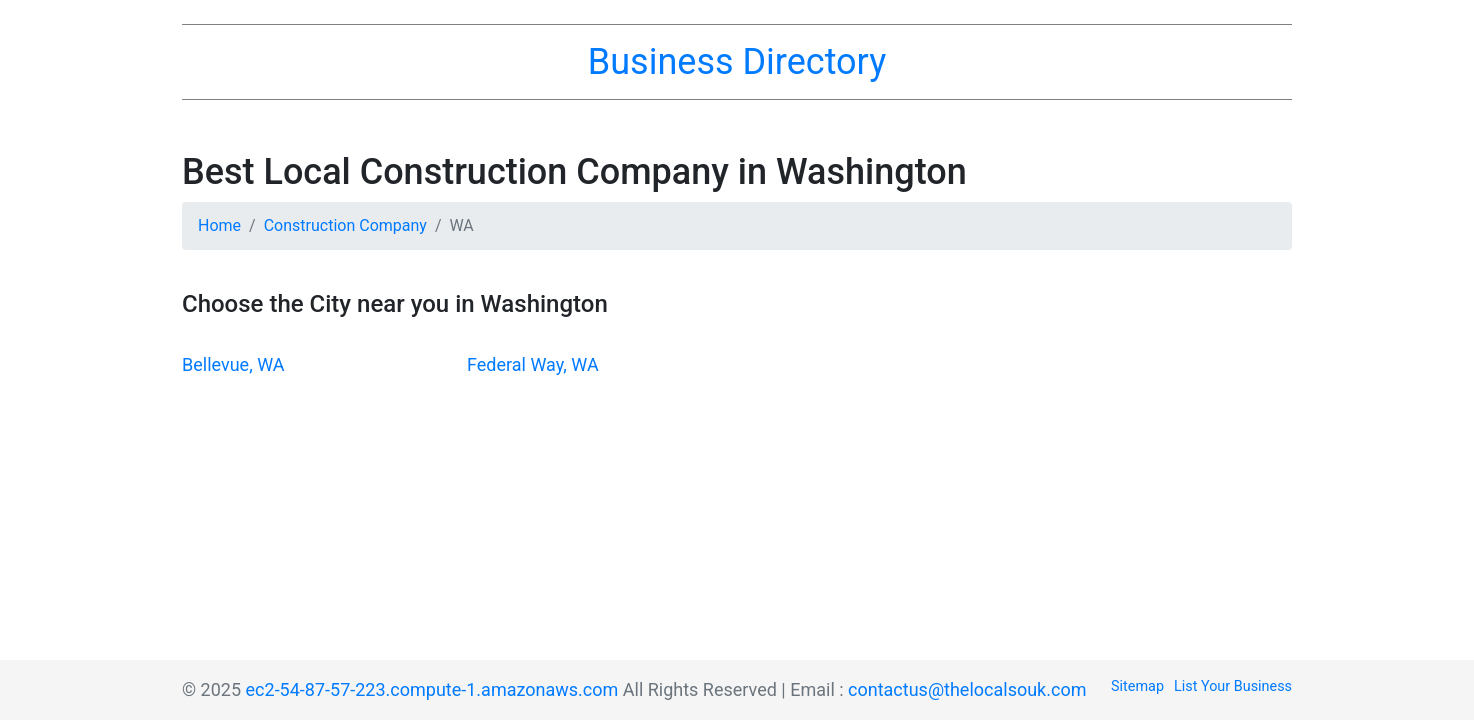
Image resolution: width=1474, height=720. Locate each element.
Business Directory (737, 62)
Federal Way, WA (533, 364)
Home (219, 225)
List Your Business (1233, 686)
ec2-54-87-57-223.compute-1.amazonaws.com (432, 689)
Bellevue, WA (233, 364)
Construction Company (345, 225)
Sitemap (1137, 686)
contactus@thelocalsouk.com (967, 689)
